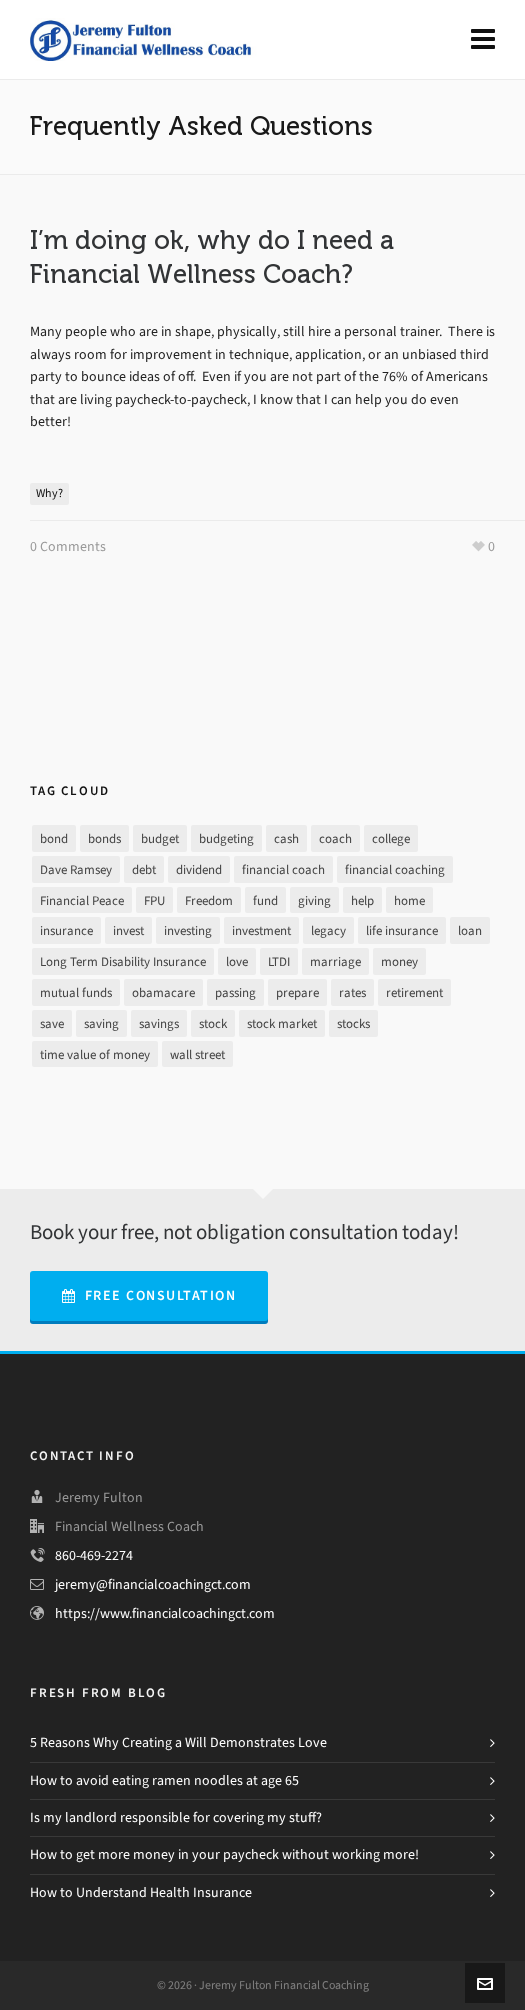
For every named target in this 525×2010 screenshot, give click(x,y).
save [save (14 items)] (52, 1023)
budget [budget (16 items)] (160, 838)
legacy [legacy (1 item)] (328, 930)
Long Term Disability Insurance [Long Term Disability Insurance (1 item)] (123, 961)
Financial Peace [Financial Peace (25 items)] (82, 900)
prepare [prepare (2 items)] (297, 992)
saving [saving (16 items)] (101, 1023)
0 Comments (68, 546)
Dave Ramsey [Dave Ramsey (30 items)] (76, 869)
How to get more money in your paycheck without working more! (224, 1854)
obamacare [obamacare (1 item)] (163, 992)
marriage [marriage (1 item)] (335, 961)
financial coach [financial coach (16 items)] (283, 869)
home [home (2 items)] (409, 900)
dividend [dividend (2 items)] (199, 869)
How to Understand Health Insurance (141, 1892)
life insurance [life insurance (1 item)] (402, 930)
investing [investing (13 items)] (188, 930)
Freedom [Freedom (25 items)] (209, 900)
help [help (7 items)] (362, 900)
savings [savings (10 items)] (159, 1023)
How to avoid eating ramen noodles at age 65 (164, 1780)
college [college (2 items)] (391, 838)
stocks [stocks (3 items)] (353, 1023)
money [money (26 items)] (399, 961)
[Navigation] (483, 40)
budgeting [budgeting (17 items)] (226, 838)
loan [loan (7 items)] (470, 930)
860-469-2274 (94, 1555)
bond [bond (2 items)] (54, 838)
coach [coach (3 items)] (335, 838)
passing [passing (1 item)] (235, 992)
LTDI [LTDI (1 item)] (279, 961)
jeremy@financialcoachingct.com (153, 1584)
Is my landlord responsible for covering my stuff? (176, 1817)
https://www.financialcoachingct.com (165, 1613)
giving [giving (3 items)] (314, 900)
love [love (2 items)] (237, 961)
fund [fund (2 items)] (265, 900)
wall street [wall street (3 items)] (197, 1054)
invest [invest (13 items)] (128, 930)
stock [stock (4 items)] (213, 1023)
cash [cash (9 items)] (286, 838)
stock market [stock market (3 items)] (282, 1023)
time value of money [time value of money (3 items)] (95, 1054)
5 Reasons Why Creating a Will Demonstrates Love (178, 1742)
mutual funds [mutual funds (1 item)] (76, 992)
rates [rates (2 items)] (352, 992)
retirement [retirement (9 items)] (414, 992)
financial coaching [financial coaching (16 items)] (395, 869)
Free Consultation (149, 1295)
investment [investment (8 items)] (261, 930)
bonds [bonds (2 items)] (104, 838)
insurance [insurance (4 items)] (66, 930)
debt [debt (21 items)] (144, 869)
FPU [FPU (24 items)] (154, 900)
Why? (49, 493)
